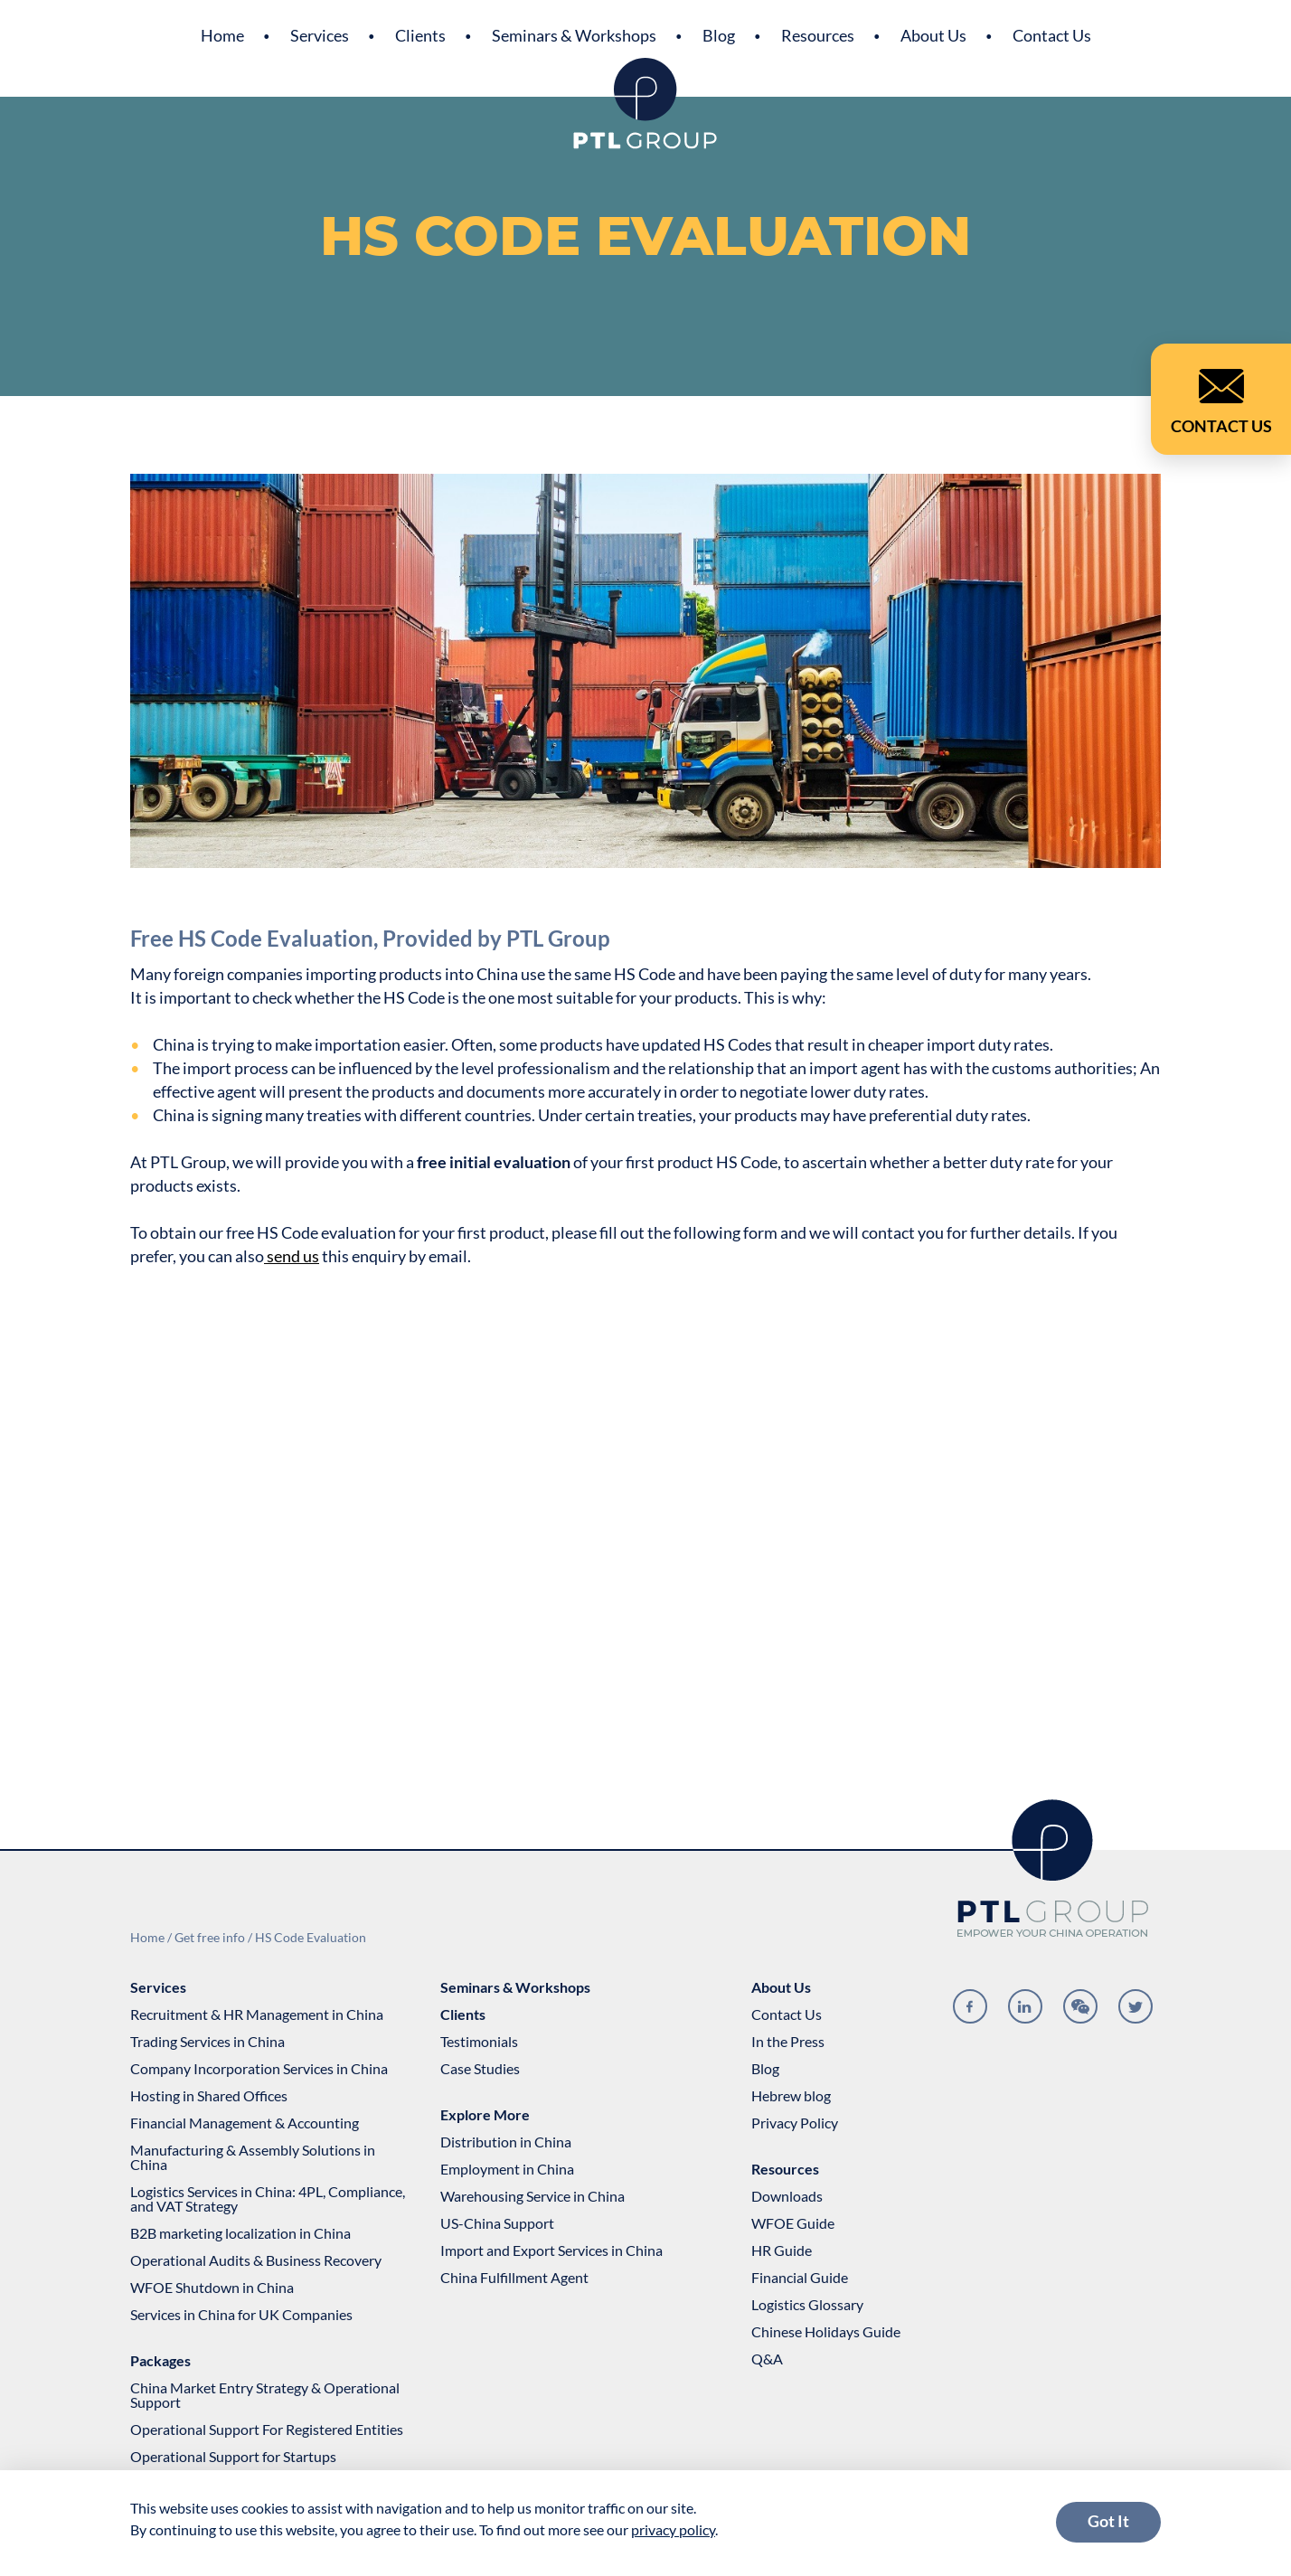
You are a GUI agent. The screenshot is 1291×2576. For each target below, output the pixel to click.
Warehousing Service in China (532, 2196)
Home (222, 35)
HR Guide (781, 2250)
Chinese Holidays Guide (825, 2332)
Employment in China (507, 2169)
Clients (420, 35)
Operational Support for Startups (233, 2456)
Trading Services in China (207, 2041)
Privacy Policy (794, 2123)
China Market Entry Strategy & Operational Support (265, 2395)
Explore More (485, 2115)
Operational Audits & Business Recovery (256, 2260)
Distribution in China (505, 2142)
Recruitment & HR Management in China (256, 2014)
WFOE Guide (792, 2223)
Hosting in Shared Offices (208, 2096)
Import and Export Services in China (551, 2250)
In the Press (788, 2041)
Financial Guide (799, 2277)
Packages (160, 2361)
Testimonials (479, 2041)
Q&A (767, 2359)
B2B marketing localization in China (240, 2233)
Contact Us (1052, 35)
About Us (933, 35)
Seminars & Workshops (574, 35)
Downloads (787, 2196)
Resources (817, 35)
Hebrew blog (791, 2096)
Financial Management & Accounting (244, 2123)
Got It (1108, 2521)
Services (319, 35)
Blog (718, 35)
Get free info (209, 1937)
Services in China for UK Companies (241, 2314)
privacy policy (673, 2529)
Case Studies (480, 2069)
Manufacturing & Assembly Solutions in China (252, 2157)
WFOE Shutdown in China (212, 2287)
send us (291, 1256)
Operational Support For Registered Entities (266, 2429)
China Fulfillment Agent (514, 2277)
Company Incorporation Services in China (259, 2069)
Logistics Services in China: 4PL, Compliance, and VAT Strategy (267, 2198)
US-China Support (497, 2223)
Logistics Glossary (807, 2305)
